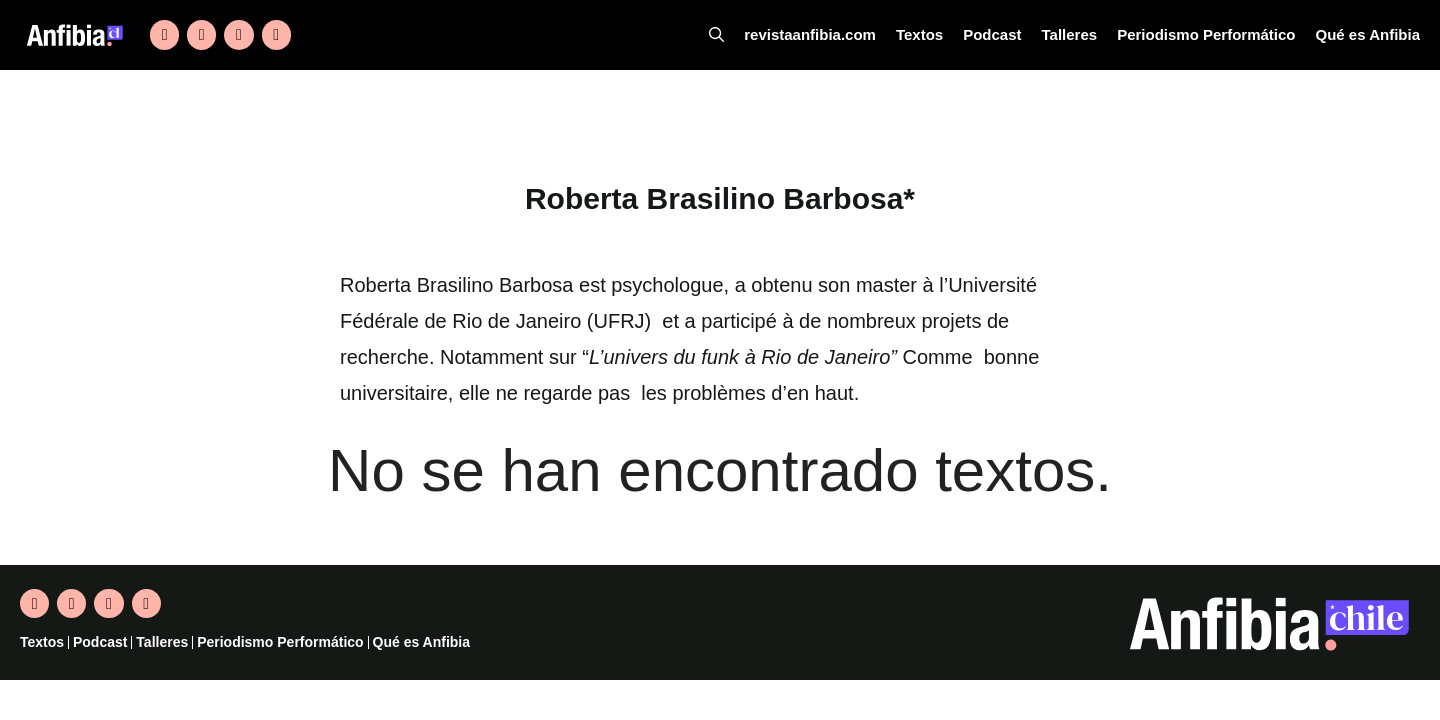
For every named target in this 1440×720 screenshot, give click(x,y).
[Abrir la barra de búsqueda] (751, 35)
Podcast (1015, 35)
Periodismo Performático (1219, 35)
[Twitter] (164, 35)
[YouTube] (276, 35)
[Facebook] (201, 35)
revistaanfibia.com (841, 35)
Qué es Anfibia (1371, 35)
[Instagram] (238, 35)
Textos (945, 35)
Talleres (1089, 35)
